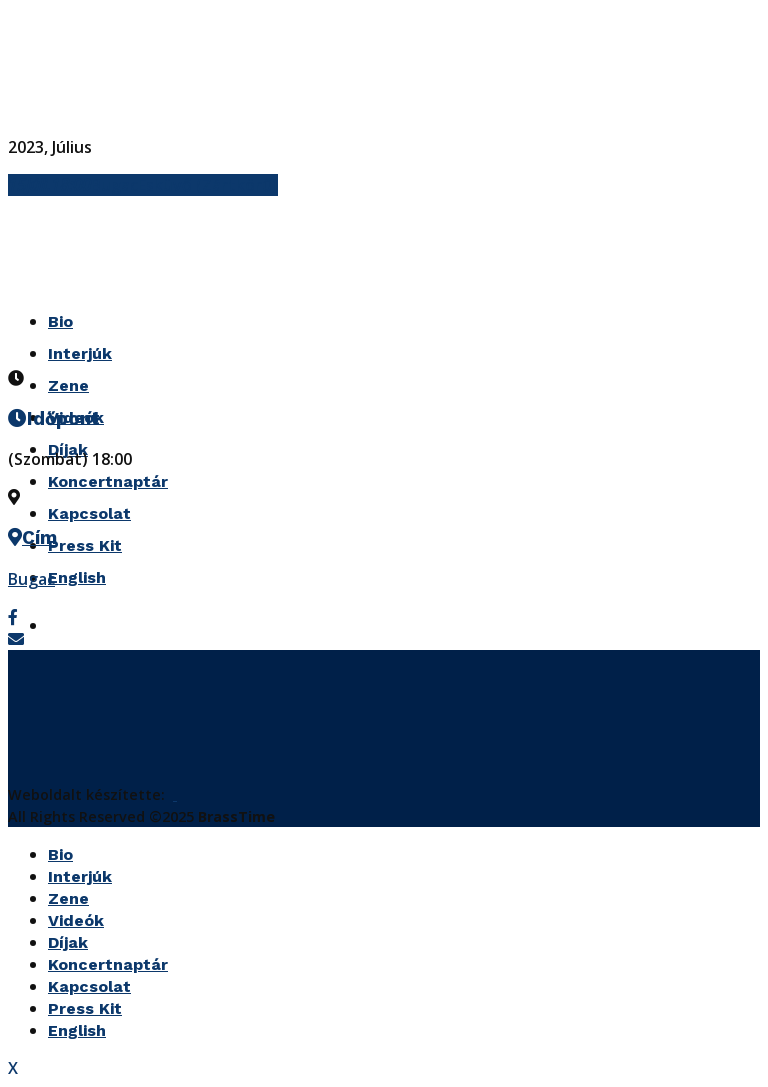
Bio (60, 854)
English (77, 577)
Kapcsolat (89, 513)
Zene (68, 385)
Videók (76, 920)
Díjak (68, 942)
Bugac (31, 579)
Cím (39, 538)
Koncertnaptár (108, 481)
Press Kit (85, 545)
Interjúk (80, 876)
